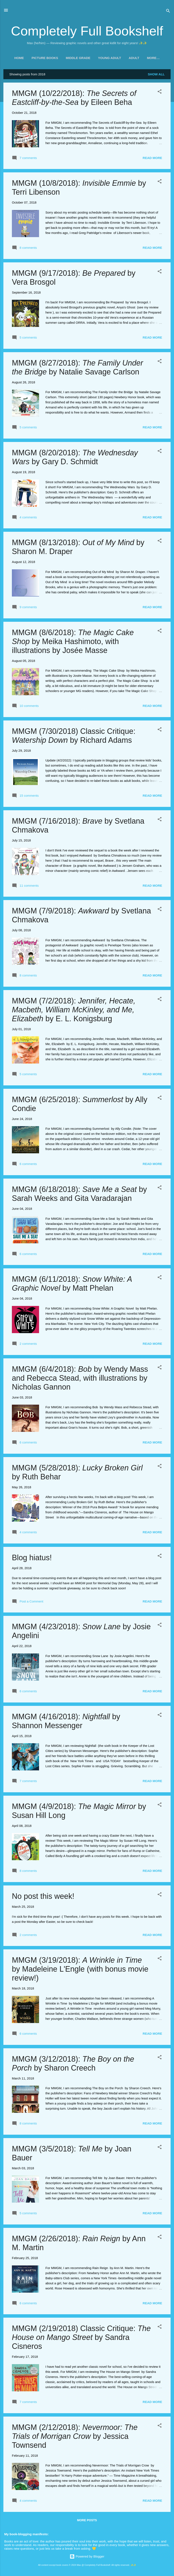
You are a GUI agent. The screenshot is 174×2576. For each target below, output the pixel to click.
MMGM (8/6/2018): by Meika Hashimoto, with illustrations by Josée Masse (73, 642)
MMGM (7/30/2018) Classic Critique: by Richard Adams (73, 736)
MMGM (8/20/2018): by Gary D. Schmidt (75, 458)
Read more (152, 158)
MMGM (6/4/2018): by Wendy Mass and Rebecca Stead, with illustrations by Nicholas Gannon (80, 1379)
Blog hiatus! (32, 1558)
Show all (156, 75)
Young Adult (119, 58)
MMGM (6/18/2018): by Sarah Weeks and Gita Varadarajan (79, 1194)
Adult (144, 58)
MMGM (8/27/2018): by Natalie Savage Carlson (77, 368)
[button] (159, 93)
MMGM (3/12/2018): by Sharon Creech (73, 2064)
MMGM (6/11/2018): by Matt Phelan (72, 1284)
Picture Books (55, 58)
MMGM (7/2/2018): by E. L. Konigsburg (73, 1010)
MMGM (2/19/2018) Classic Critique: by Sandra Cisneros (81, 2338)
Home (29, 58)
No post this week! (43, 1897)
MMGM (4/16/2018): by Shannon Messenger (66, 1722)
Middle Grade (88, 58)
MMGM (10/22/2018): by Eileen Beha (74, 98)
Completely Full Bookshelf (87, 31)
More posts (87, 2521)
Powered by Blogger (87, 2556)
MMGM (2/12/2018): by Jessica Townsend (75, 2437)
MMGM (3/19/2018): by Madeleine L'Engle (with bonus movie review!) (80, 1970)
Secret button (106, 2548)
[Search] (168, 11)
